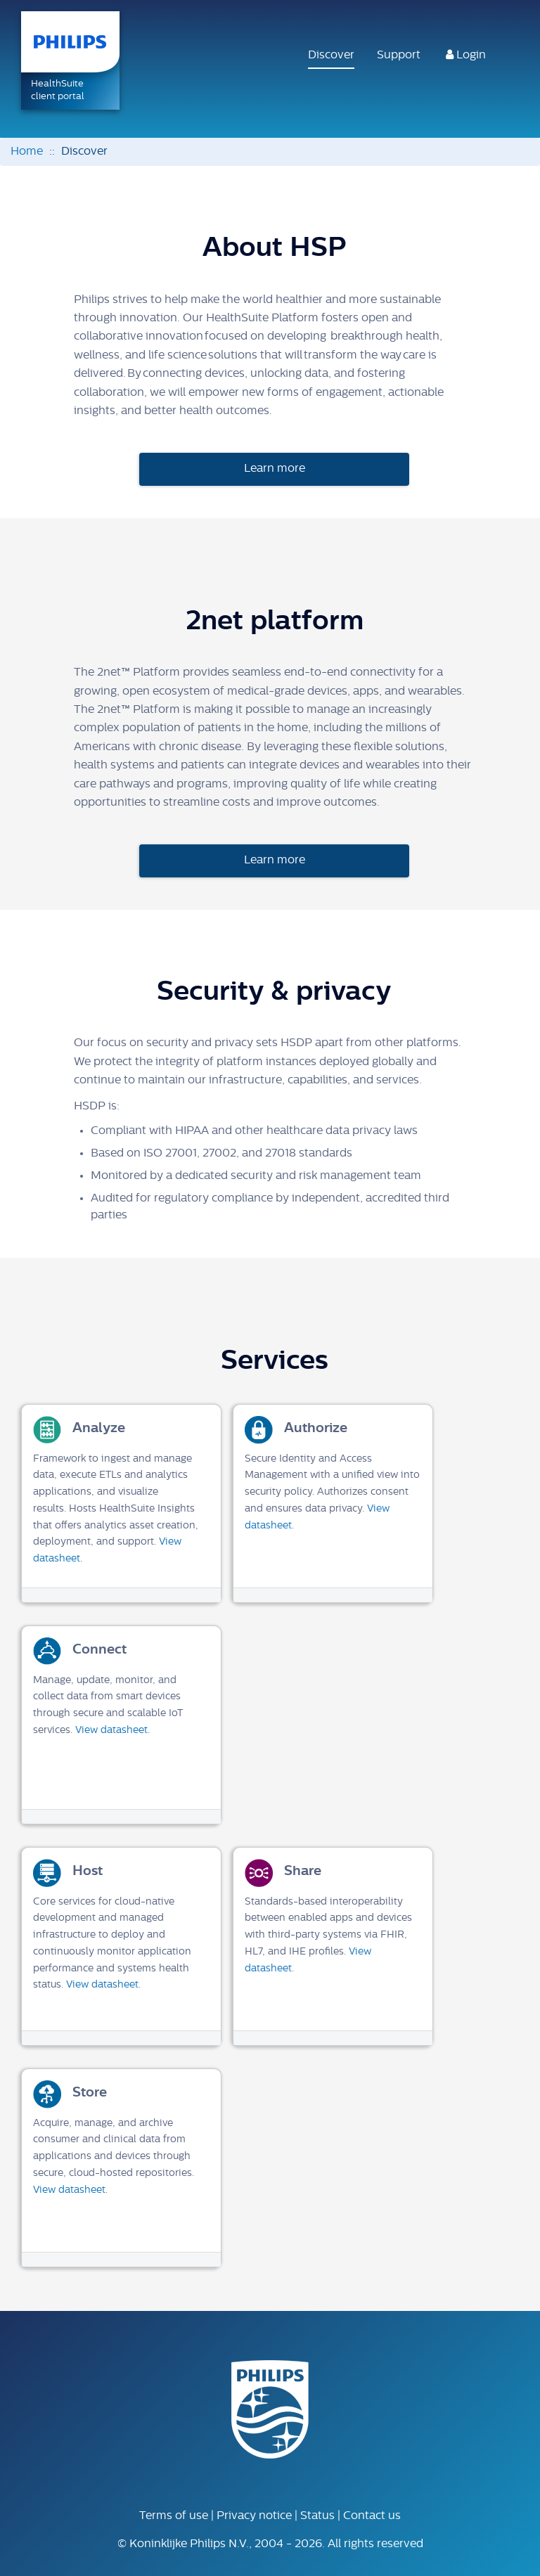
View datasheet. (112, 1730)
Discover (331, 55)
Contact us (372, 2516)
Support (398, 55)
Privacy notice (254, 2516)
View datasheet (102, 1985)
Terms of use (173, 2516)
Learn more (274, 469)
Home (27, 151)
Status (317, 2516)
